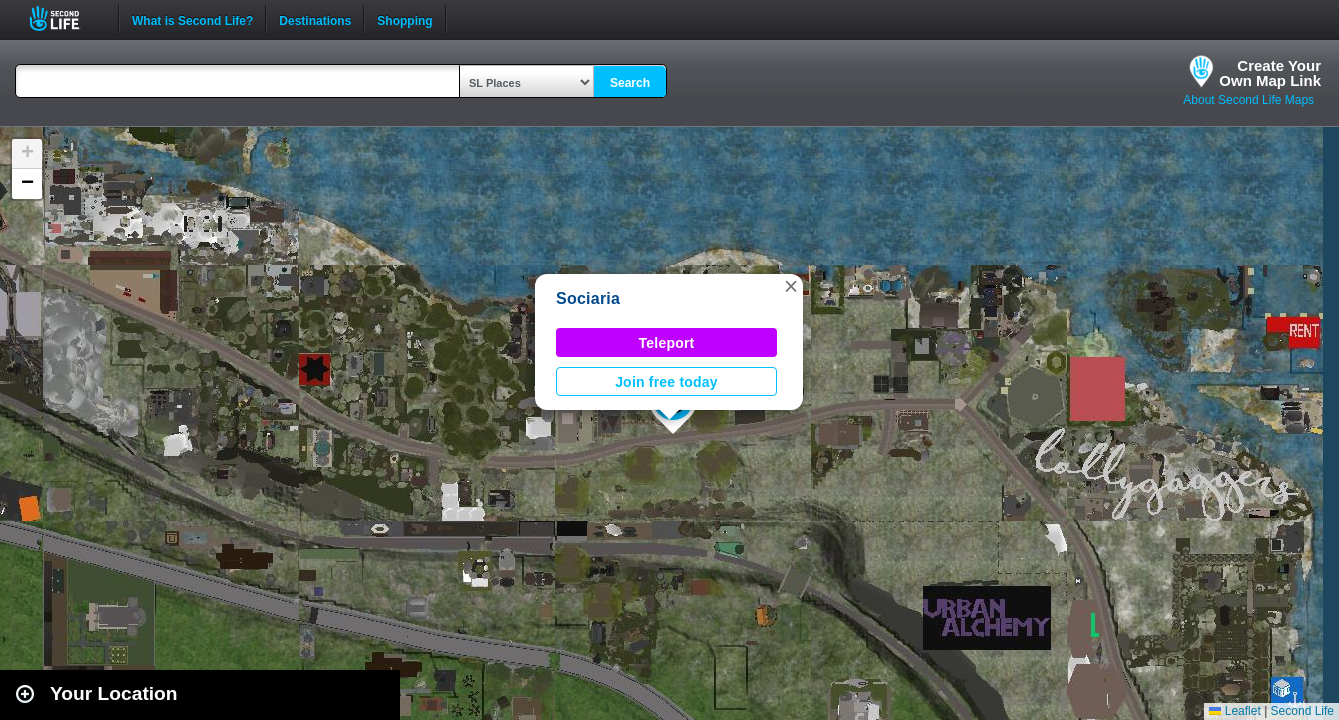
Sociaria (588, 298)
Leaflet (1234, 711)
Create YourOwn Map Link (1270, 73)
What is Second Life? (192, 19)
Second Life (65, 18)
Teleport (667, 343)
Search (630, 83)
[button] (791, 286)
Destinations (315, 19)
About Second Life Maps (1248, 100)
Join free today (666, 382)
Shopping (404, 19)
